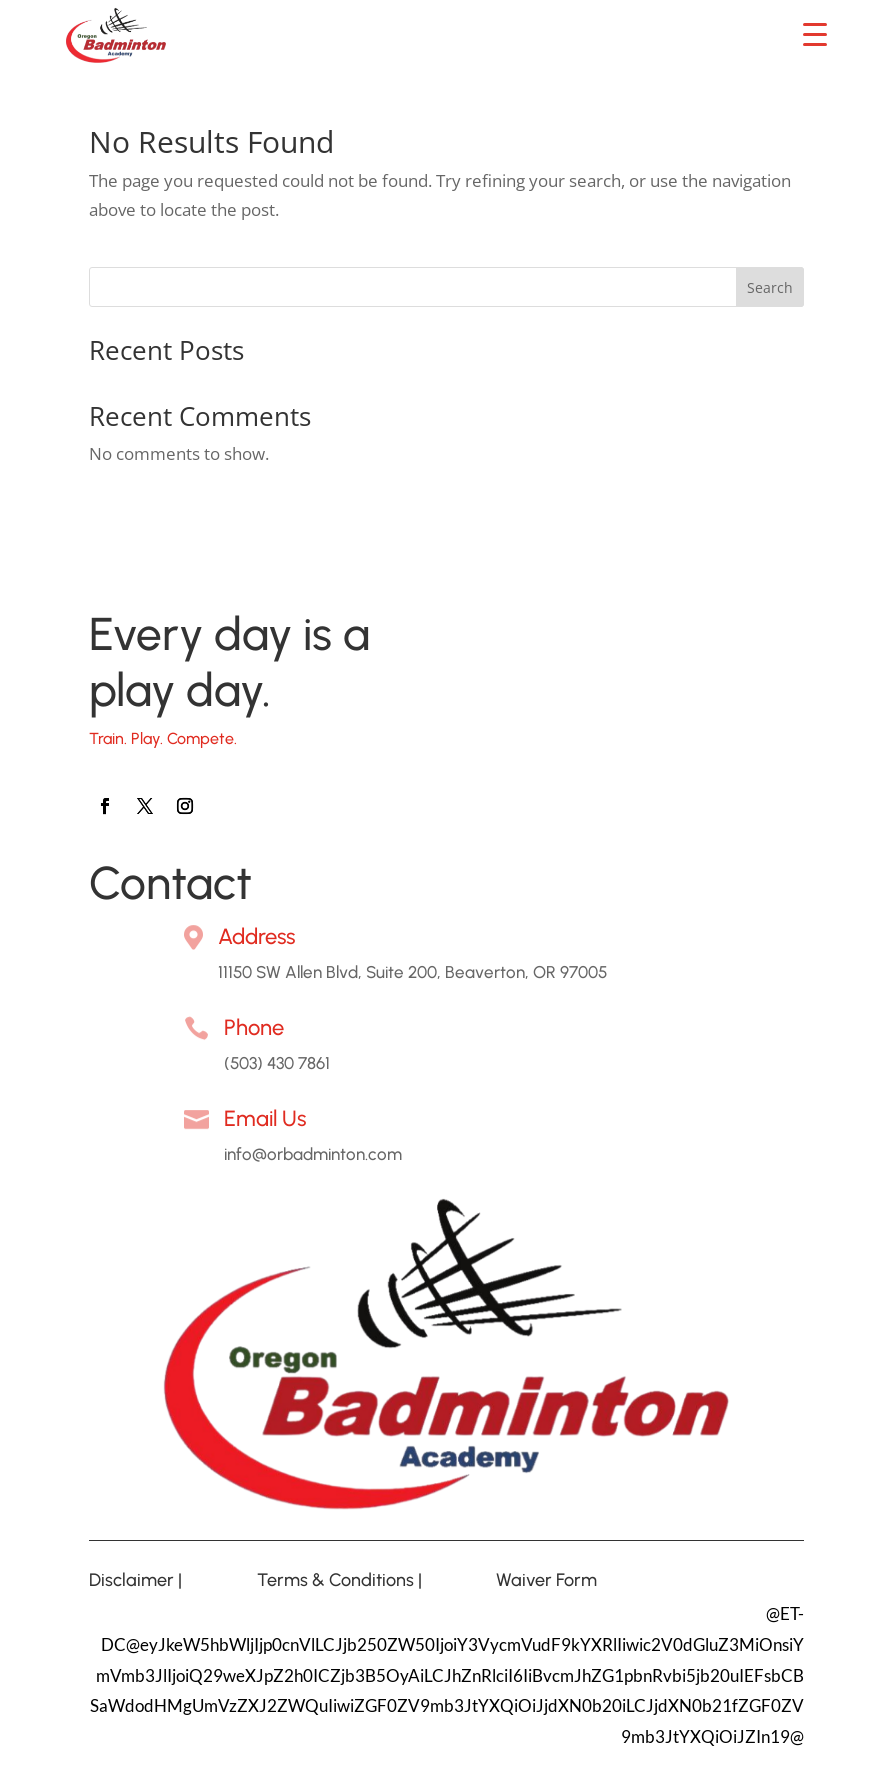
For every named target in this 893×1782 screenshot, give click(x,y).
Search (770, 287)
